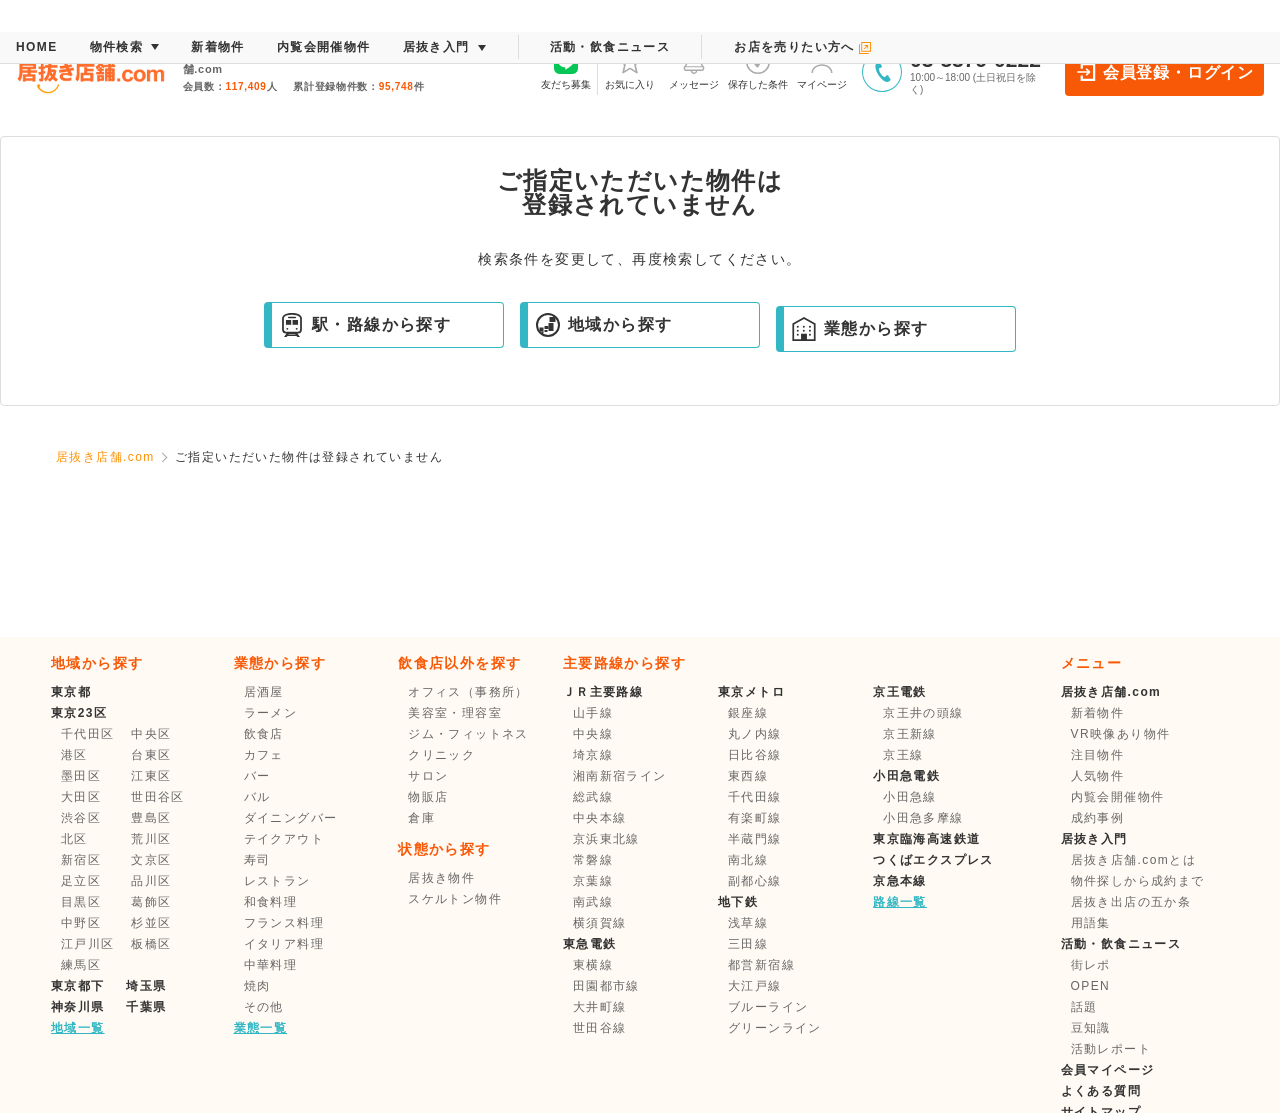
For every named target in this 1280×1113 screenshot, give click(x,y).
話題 (1084, 1007)
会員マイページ (1108, 1070)
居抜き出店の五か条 (1131, 902)
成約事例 (1098, 818)
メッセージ (694, 70)
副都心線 (755, 881)
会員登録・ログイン (1164, 72)
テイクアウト (284, 839)
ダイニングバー (291, 818)
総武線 (593, 797)
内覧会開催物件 (1118, 797)
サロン (428, 776)
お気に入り (630, 70)
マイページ (822, 70)
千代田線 (755, 797)
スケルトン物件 (455, 899)
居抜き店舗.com (105, 457)
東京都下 (78, 986)
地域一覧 (78, 1028)
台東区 (151, 755)
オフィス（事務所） (468, 692)
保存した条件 (758, 70)
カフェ (264, 755)
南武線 (593, 902)
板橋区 (151, 944)
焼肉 (257, 986)
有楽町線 (755, 818)
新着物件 (1098, 713)
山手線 (593, 713)
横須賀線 (600, 923)
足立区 (81, 881)
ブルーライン (768, 1007)
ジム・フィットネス (468, 734)
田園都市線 (606, 986)
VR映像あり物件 (1121, 734)
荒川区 (151, 839)
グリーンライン (775, 1028)
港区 (74, 755)
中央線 (593, 734)
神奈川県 (78, 1007)
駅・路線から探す (365, 325)
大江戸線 (755, 986)
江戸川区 (88, 944)
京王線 (903, 755)
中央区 (151, 734)
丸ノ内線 (755, 734)
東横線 (593, 965)
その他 (264, 1007)
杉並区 (151, 923)
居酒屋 (264, 692)
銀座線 (748, 713)
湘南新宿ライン (620, 776)
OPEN (1091, 986)
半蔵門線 (755, 839)
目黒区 (81, 902)
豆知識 (1091, 1028)
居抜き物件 (441, 878)
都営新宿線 (761, 965)
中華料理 (271, 965)
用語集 (1091, 923)
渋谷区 (81, 818)
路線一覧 (900, 902)
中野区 (81, 923)
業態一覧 (261, 1028)
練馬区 (81, 965)
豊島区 (151, 818)
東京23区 (79, 713)
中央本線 (600, 818)
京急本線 (900, 881)
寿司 (257, 860)
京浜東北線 (606, 839)
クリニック (441, 755)
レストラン (277, 881)
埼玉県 (146, 986)
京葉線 (593, 881)
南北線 (748, 860)
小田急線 (910, 797)
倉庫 (421, 818)
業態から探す (860, 329)
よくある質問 (1101, 1091)
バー (257, 776)
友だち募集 (566, 70)
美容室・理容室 (455, 713)
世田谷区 (158, 797)
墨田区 (81, 776)
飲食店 (264, 734)
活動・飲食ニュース (1121, 944)
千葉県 (146, 1007)
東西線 (748, 776)
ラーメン (271, 713)
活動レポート (1111, 1049)
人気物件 (1098, 776)
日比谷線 (755, 755)
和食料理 (271, 902)
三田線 (748, 944)
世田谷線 (600, 1028)
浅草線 (748, 923)
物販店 (428, 797)
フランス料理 (284, 923)
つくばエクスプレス (933, 860)
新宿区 (81, 860)
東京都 (71, 692)
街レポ (1091, 965)
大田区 (81, 797)
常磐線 (593, 860)
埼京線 (593, 755)
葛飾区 (151, 902)
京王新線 (910, 734)
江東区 (151, 776)
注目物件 (1098, 755)
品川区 (151, 881)
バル (257, 797)
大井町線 (600, 1007)
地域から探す (604, 325)
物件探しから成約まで (1138, 881)
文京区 (151, 860)
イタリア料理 (284, 944)
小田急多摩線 (923, 818)
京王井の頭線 (923, 713)
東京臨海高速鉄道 (926, 839)
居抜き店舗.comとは (1133, 860)
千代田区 (88, 734)
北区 (74, 839)
